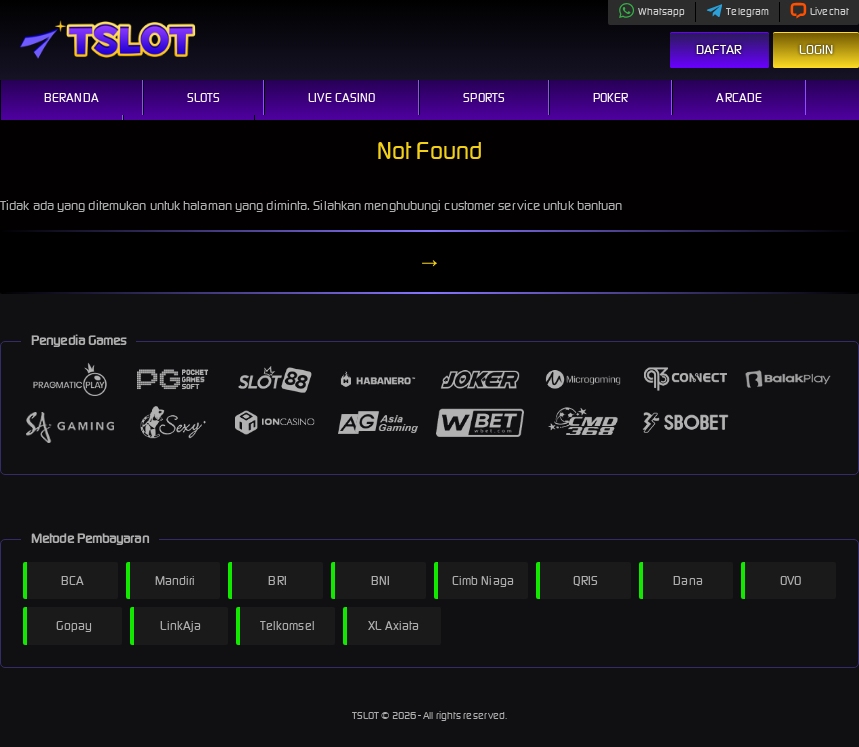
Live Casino (341, 97)
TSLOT (367, 715)
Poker (611, 97)
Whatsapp (652, 11)
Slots (204, 97)
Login (816, 49)
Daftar (719, 49)
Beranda (71, 97)
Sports (484, 97)
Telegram (737, 11)
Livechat (819, 11)
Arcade (739, 97)
